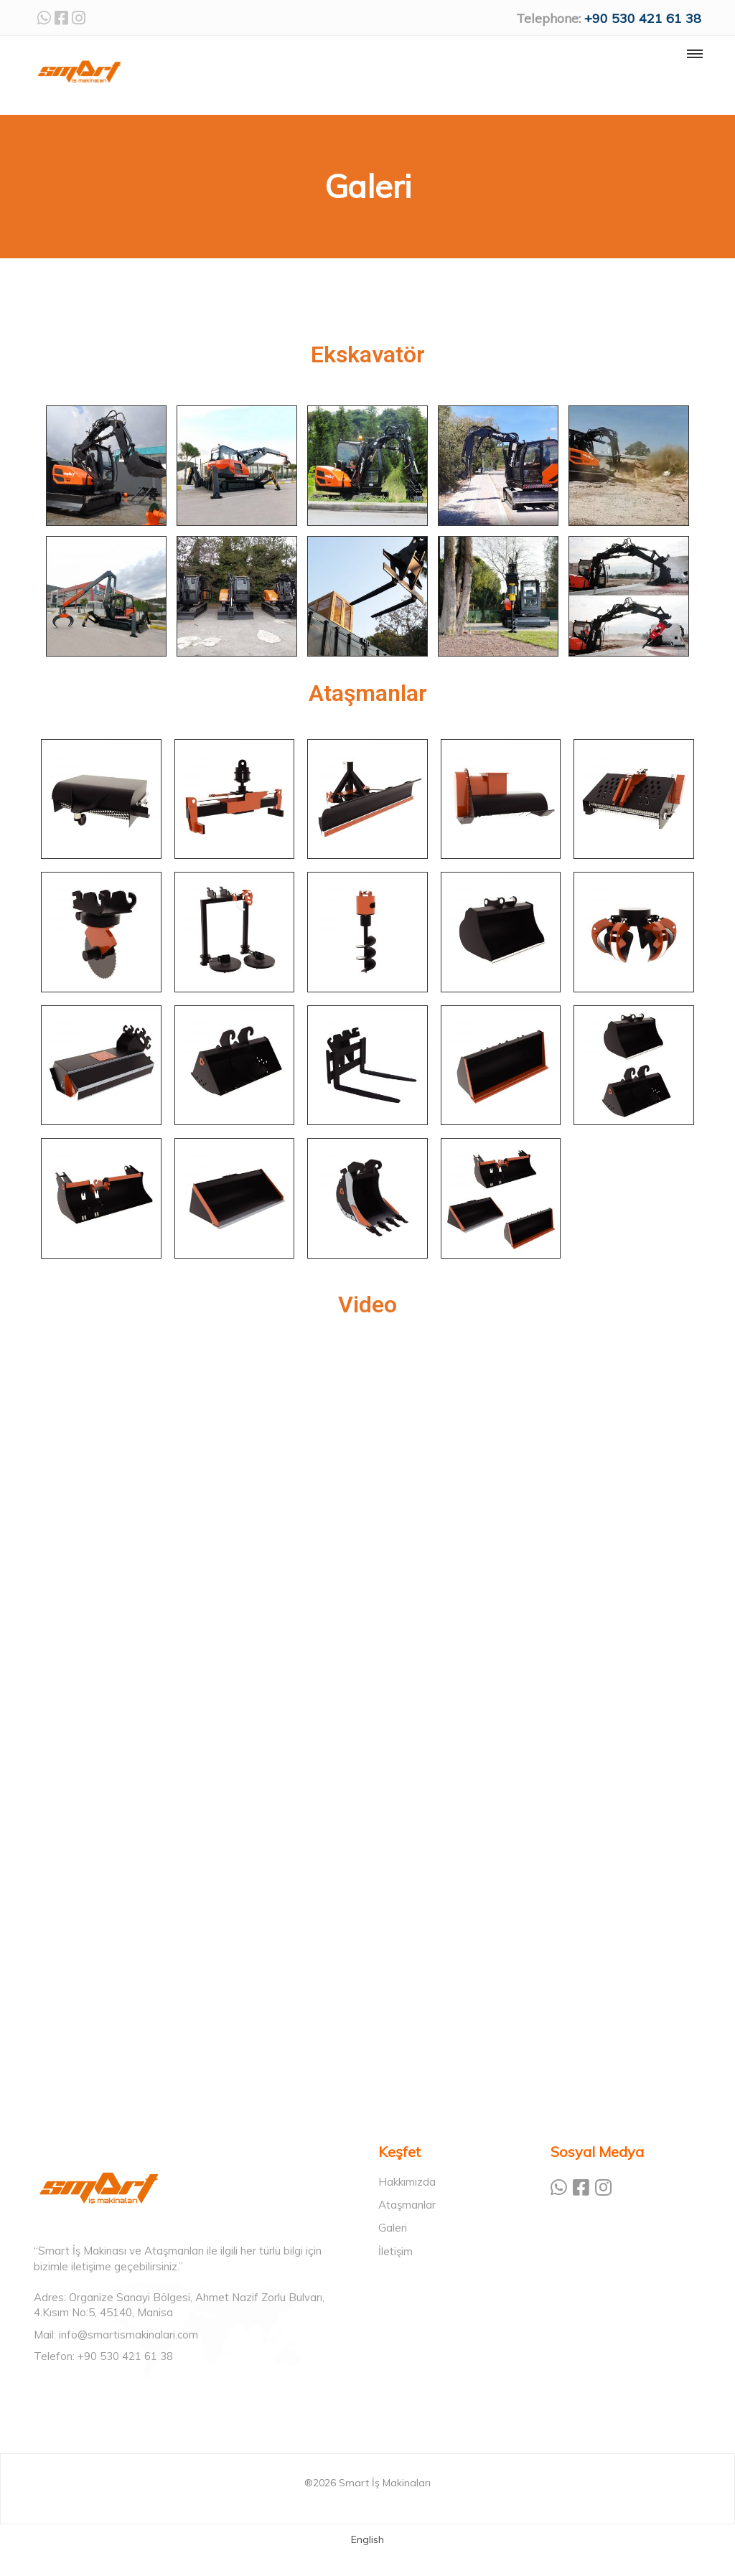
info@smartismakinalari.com (128, 2334)
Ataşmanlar (407, 2204)
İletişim (395, 2251)
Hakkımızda (407, 2182)
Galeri (392, 2227)
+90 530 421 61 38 (642, 18)
